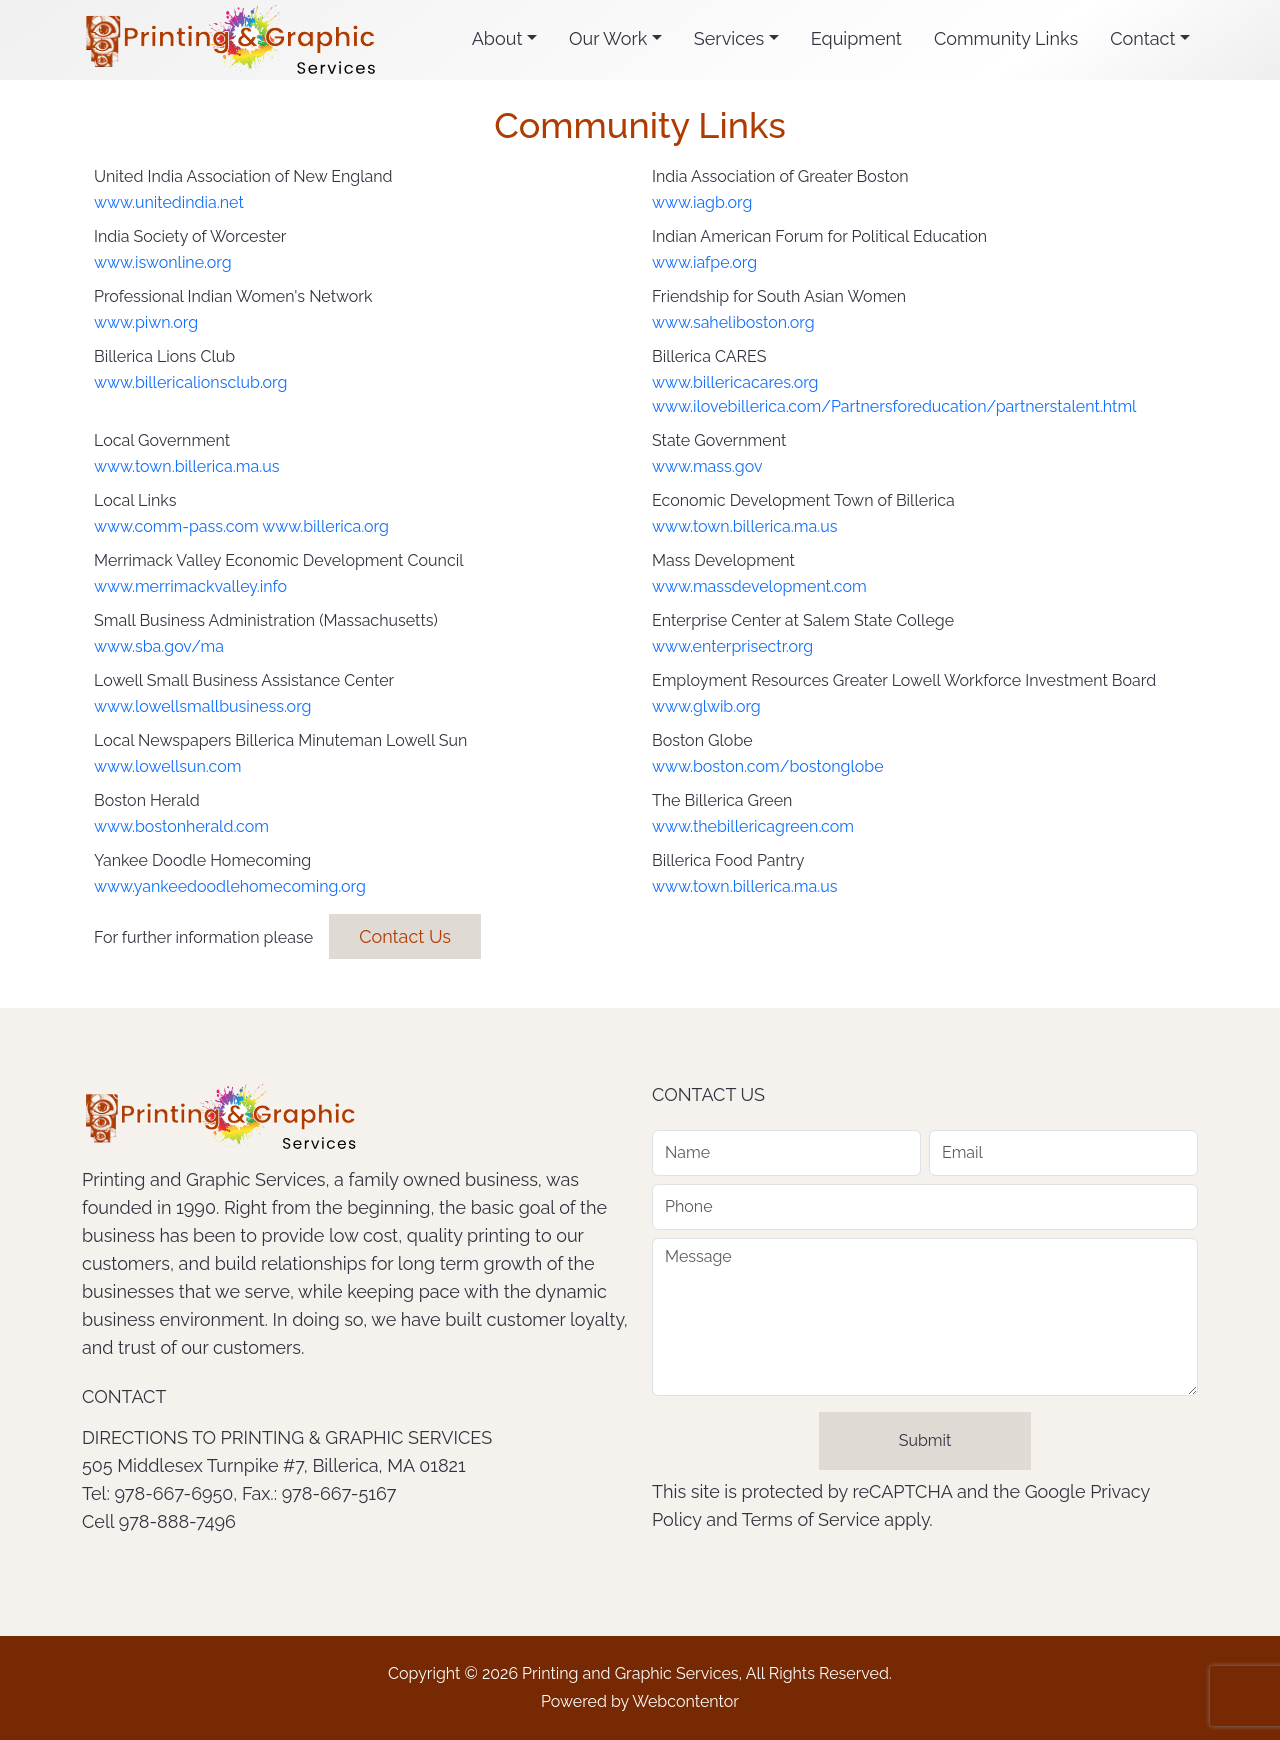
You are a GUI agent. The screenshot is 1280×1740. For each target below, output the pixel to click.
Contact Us (405, 936)
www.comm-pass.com (176, 526)
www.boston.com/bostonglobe (768, 766)
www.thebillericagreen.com (753, 826)
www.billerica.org (325, 526)
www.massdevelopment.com (759, 586)
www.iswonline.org (163, 262)
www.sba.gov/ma (159, 646)
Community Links (1006, 38)
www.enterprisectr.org (732, 646)
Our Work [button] (608, 38)
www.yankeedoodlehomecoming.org (230, 886)
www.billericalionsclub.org (190, 382)
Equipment (856, 38)
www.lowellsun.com (168, 766)
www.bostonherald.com (181, 826)
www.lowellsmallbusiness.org (202, 706)
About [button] (497, 38)
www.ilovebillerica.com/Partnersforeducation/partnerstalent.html (894, 406)
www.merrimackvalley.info (190, 586)
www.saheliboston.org (733, 322)
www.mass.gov (707, 466)
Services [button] (729, 38)
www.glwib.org (706, 706)
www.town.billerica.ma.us (186, 466)
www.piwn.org (146, 322)
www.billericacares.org (735, 382)
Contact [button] (1142, 38)
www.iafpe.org (704, 262)
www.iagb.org (702, 202)
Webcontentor (685, 1701)
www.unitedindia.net (169, 202)
